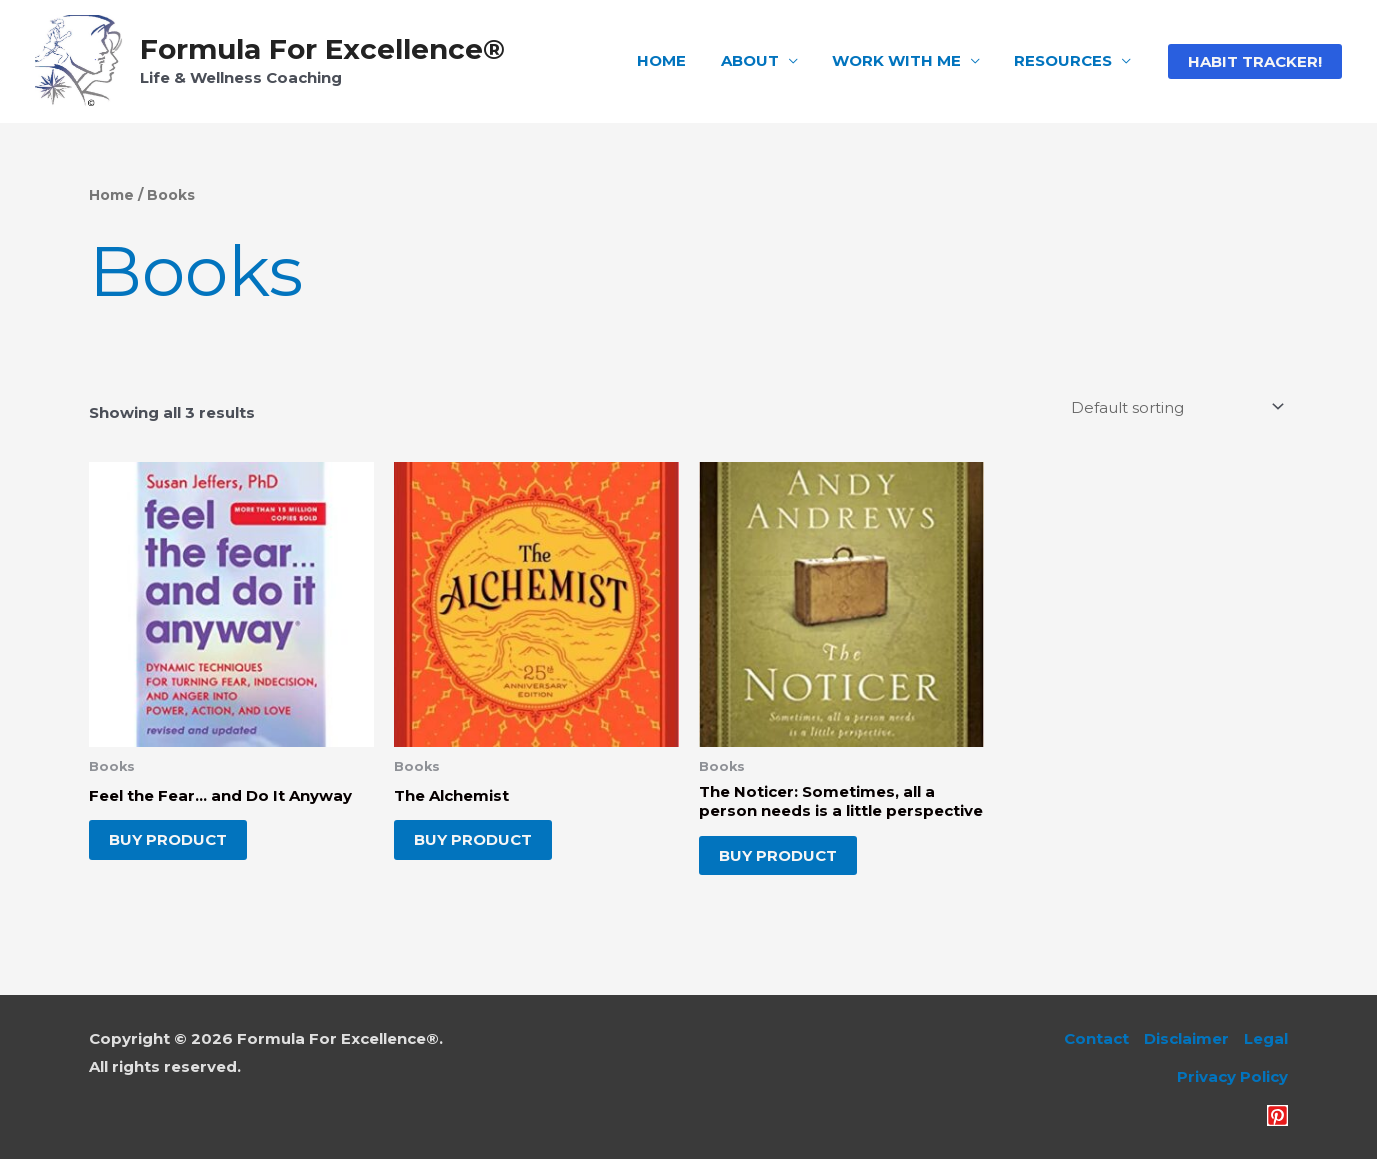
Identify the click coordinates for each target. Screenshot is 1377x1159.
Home (111, 195)
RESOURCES (1065, 60)
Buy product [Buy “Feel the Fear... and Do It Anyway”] (168, 839)
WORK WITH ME (902, 60)
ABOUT (760, 60)
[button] (1255, 61)
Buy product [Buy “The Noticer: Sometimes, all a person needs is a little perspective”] (778, 855)
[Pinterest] (1277, 1115)
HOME (676, 60)
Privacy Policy (1232, 1076)
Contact (1096, 1038)
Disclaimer (1186, 1038)
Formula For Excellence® (322, 49)
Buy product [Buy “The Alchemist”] (473, 839)
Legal (1266, 1038)
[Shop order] (1174, 407)
